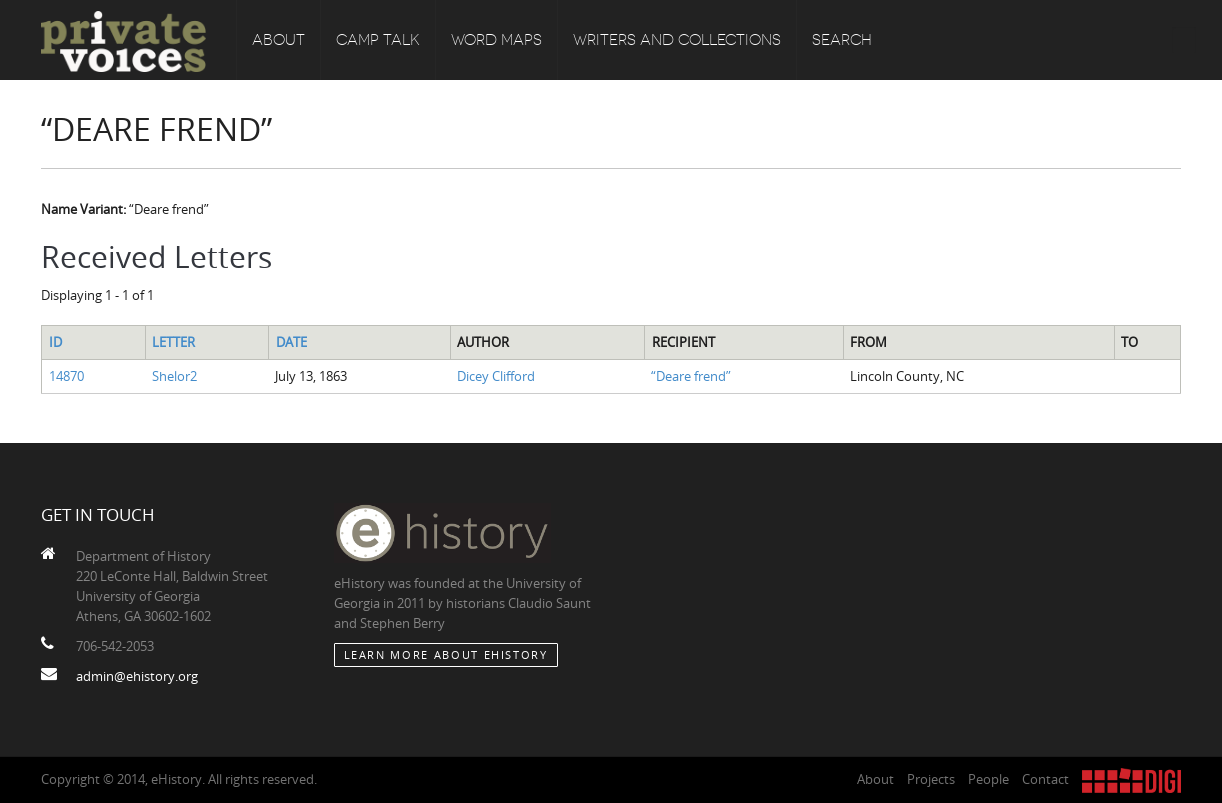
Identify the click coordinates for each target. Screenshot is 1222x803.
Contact (1045, 779)
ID (55, 342)
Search (842, 40)
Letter (173, 342)
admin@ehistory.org (137, 676)
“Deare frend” (691, 376)
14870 (66, 376)
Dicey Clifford (496, 376)
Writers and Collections (677, 40)
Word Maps (496, 40)
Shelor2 (174, 376)
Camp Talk (378, 40)
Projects (931, 779)
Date (291, 342)
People (988, 779)
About (278, 40)
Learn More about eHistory (446, 654)
